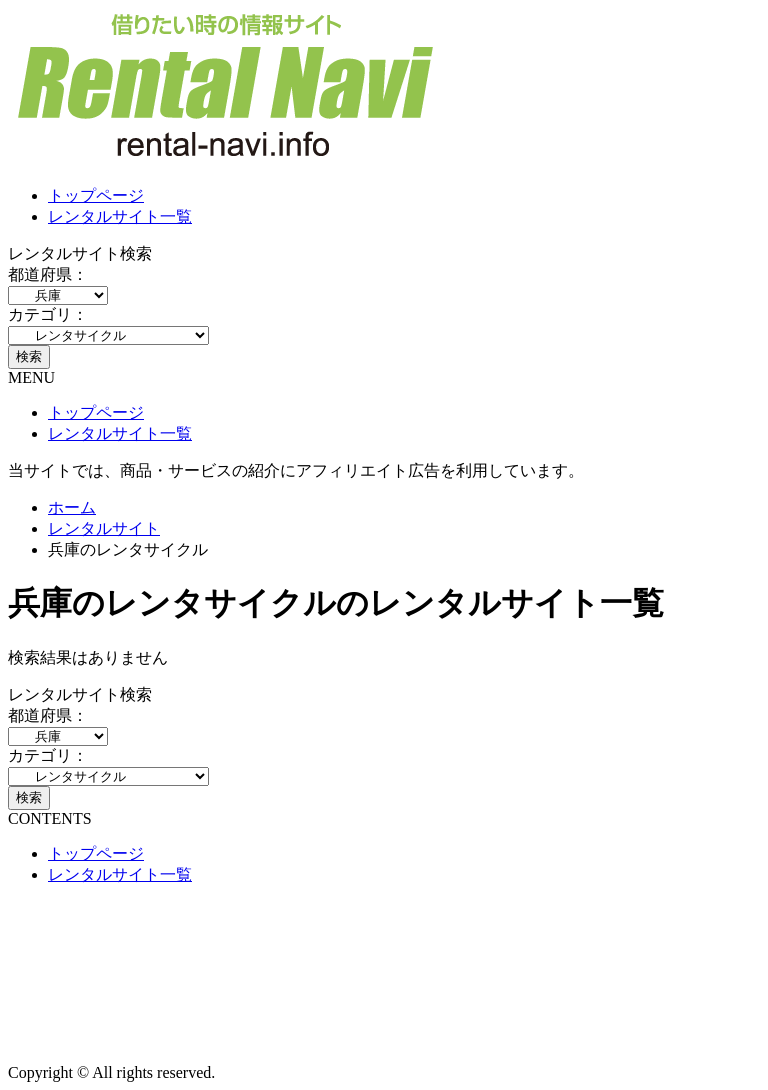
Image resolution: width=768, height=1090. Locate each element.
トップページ (96, 195)
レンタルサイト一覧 (120, 216)
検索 (29, 356)
